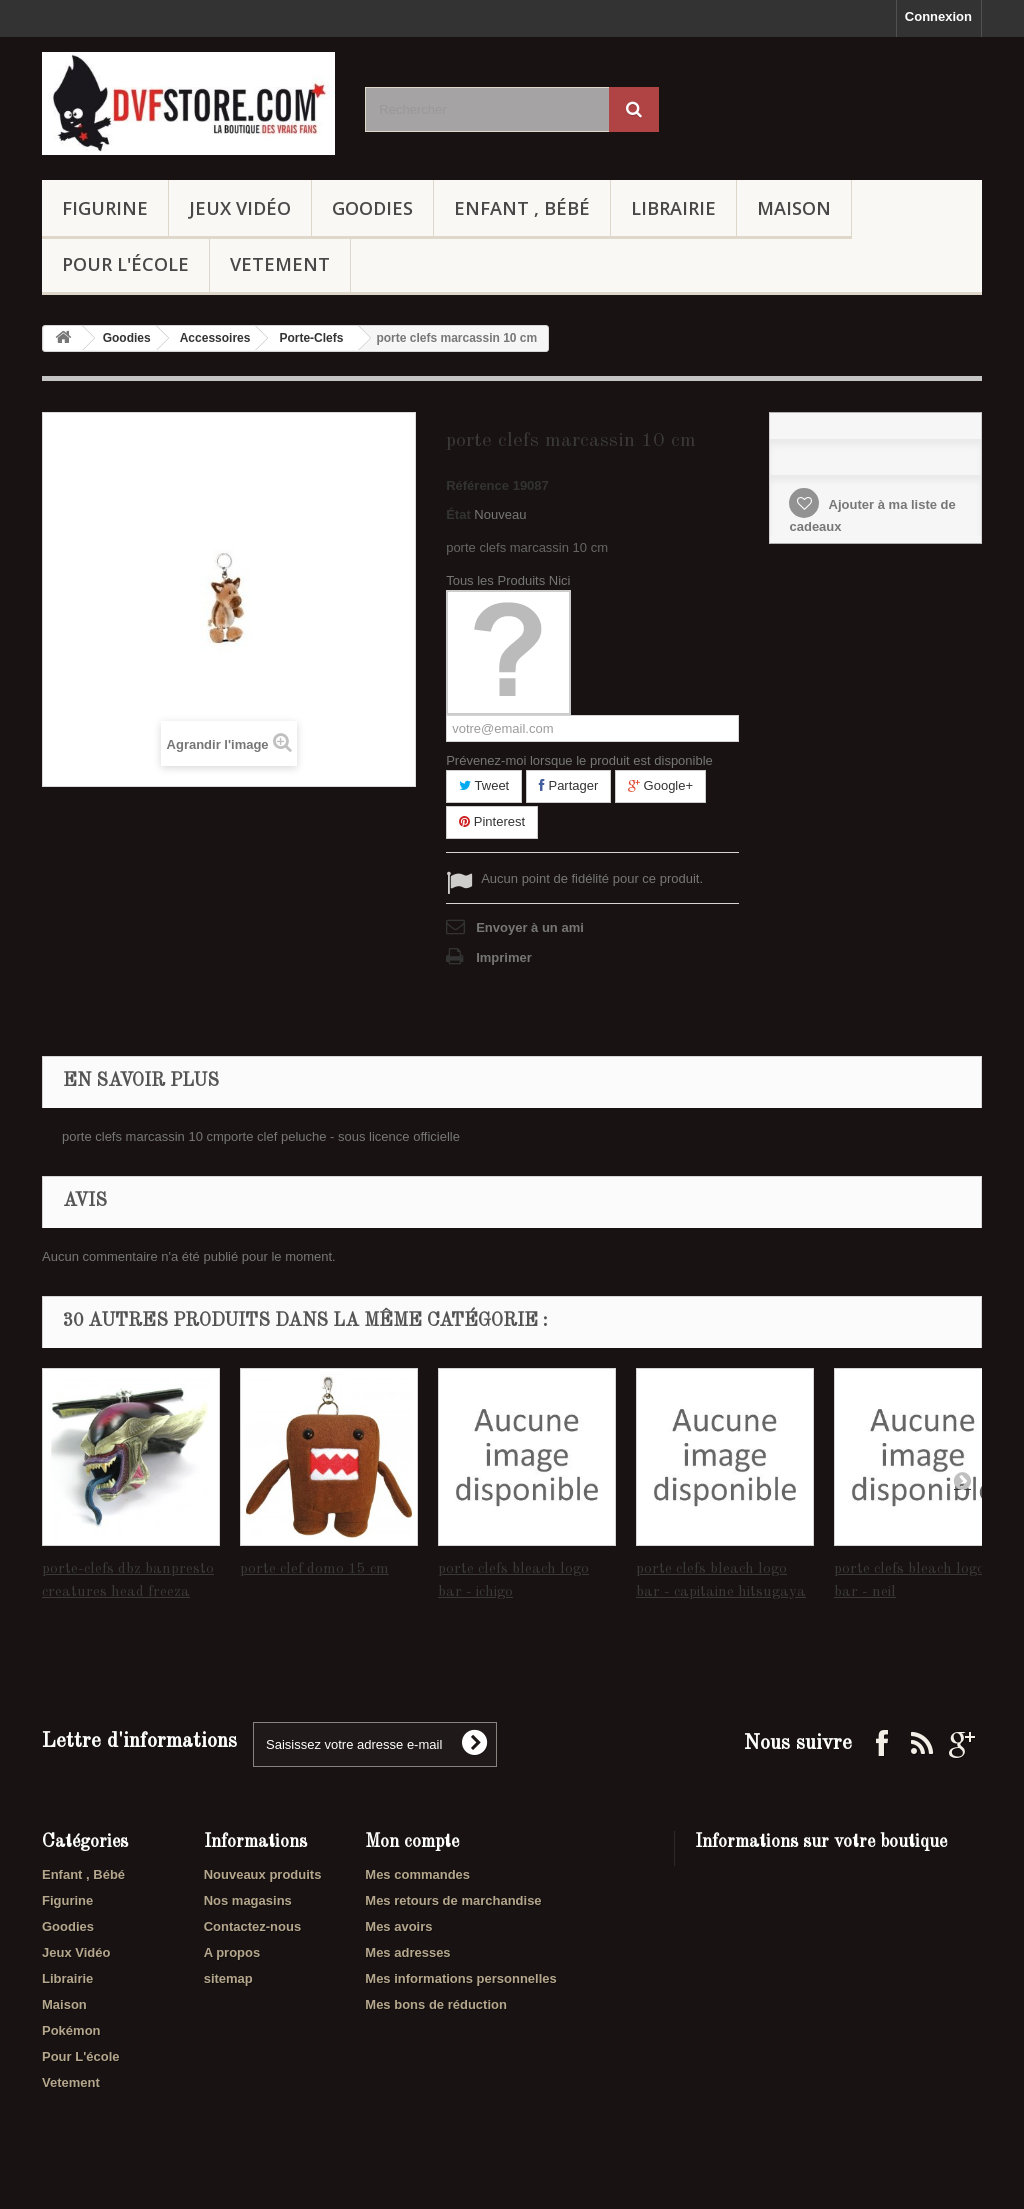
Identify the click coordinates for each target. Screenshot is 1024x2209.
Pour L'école (125, 264)
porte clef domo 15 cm (314, 1569)
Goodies (372, 208)
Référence (477, 485)
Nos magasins (248, 1900)
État (458, 514)
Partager (568, 785)
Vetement (280, 264)
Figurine (105, 208)
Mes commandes (417, 1874)
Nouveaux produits (263, 1874)
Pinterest (492, 821)
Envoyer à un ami (530, 927)
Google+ (660, 785)
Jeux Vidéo (240, 208)
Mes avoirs (398, 1926)
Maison (794, 208)
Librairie (673, 208)
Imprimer (504, 957)
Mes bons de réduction (436, 2004)
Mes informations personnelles (460, 1978)
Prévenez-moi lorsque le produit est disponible (579, 760)
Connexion (938, 16)
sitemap (228, 1978)
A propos (232, 1952)
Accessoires (215, 338)
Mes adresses (407, 1952)
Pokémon (71, 2030)
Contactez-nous (253, 1926)
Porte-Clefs (311, 338)
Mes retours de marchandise (453, 1900)
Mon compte (412, 1842)
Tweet (484, 785)
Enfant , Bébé (522, 208)
